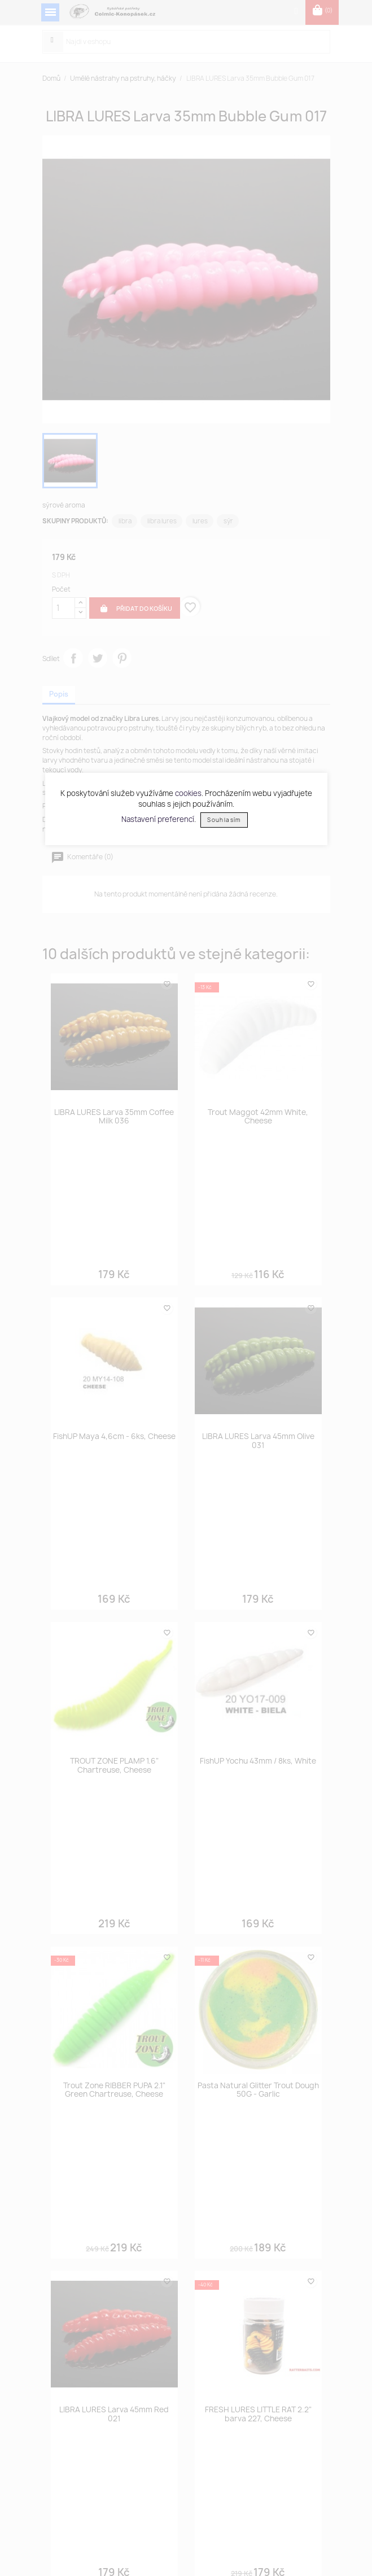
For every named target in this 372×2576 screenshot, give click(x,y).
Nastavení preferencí (157, 819)
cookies (188, 793)
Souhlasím (223, 820)
